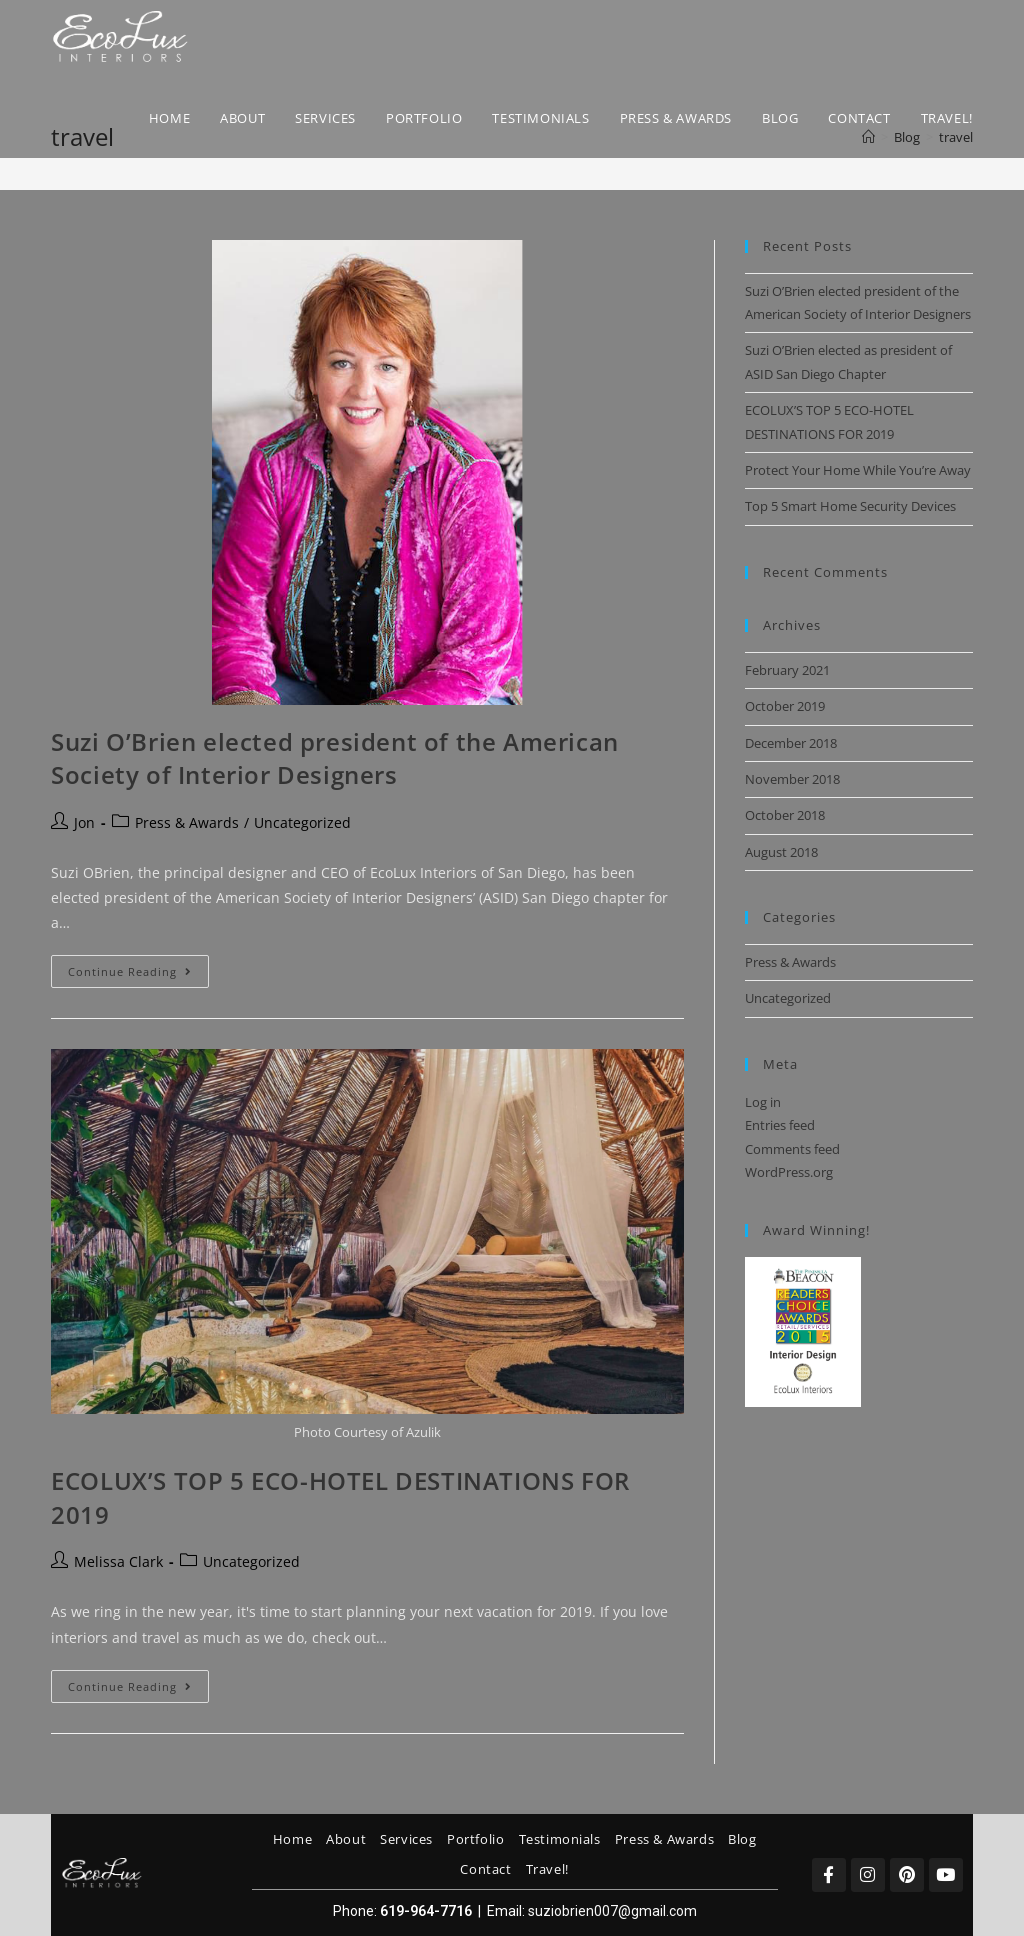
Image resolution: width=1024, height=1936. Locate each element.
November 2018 (792, 779)
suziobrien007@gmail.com (612, 1911)
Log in (763, 1102)
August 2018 (781, 852)
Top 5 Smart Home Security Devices (850, 506)
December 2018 (791, 743)
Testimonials (560, 1839)
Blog (742, 1839)
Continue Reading (138, 967)
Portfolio (475, 1839)
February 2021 (787, 670)
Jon (84, 822)
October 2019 (785, 706)
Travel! (547, 1869)
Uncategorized (302, 822)
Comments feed (792, 1149)
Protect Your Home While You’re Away (858, 470)
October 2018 (785, 815)
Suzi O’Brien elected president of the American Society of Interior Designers (335, 758)
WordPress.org (789, 1172)
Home (292, 1839)
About (346, 1839)
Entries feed (780, 1125)
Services (406, 1839)
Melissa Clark (118, 1561)
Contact (485, 1869)
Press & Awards (187, 822)
